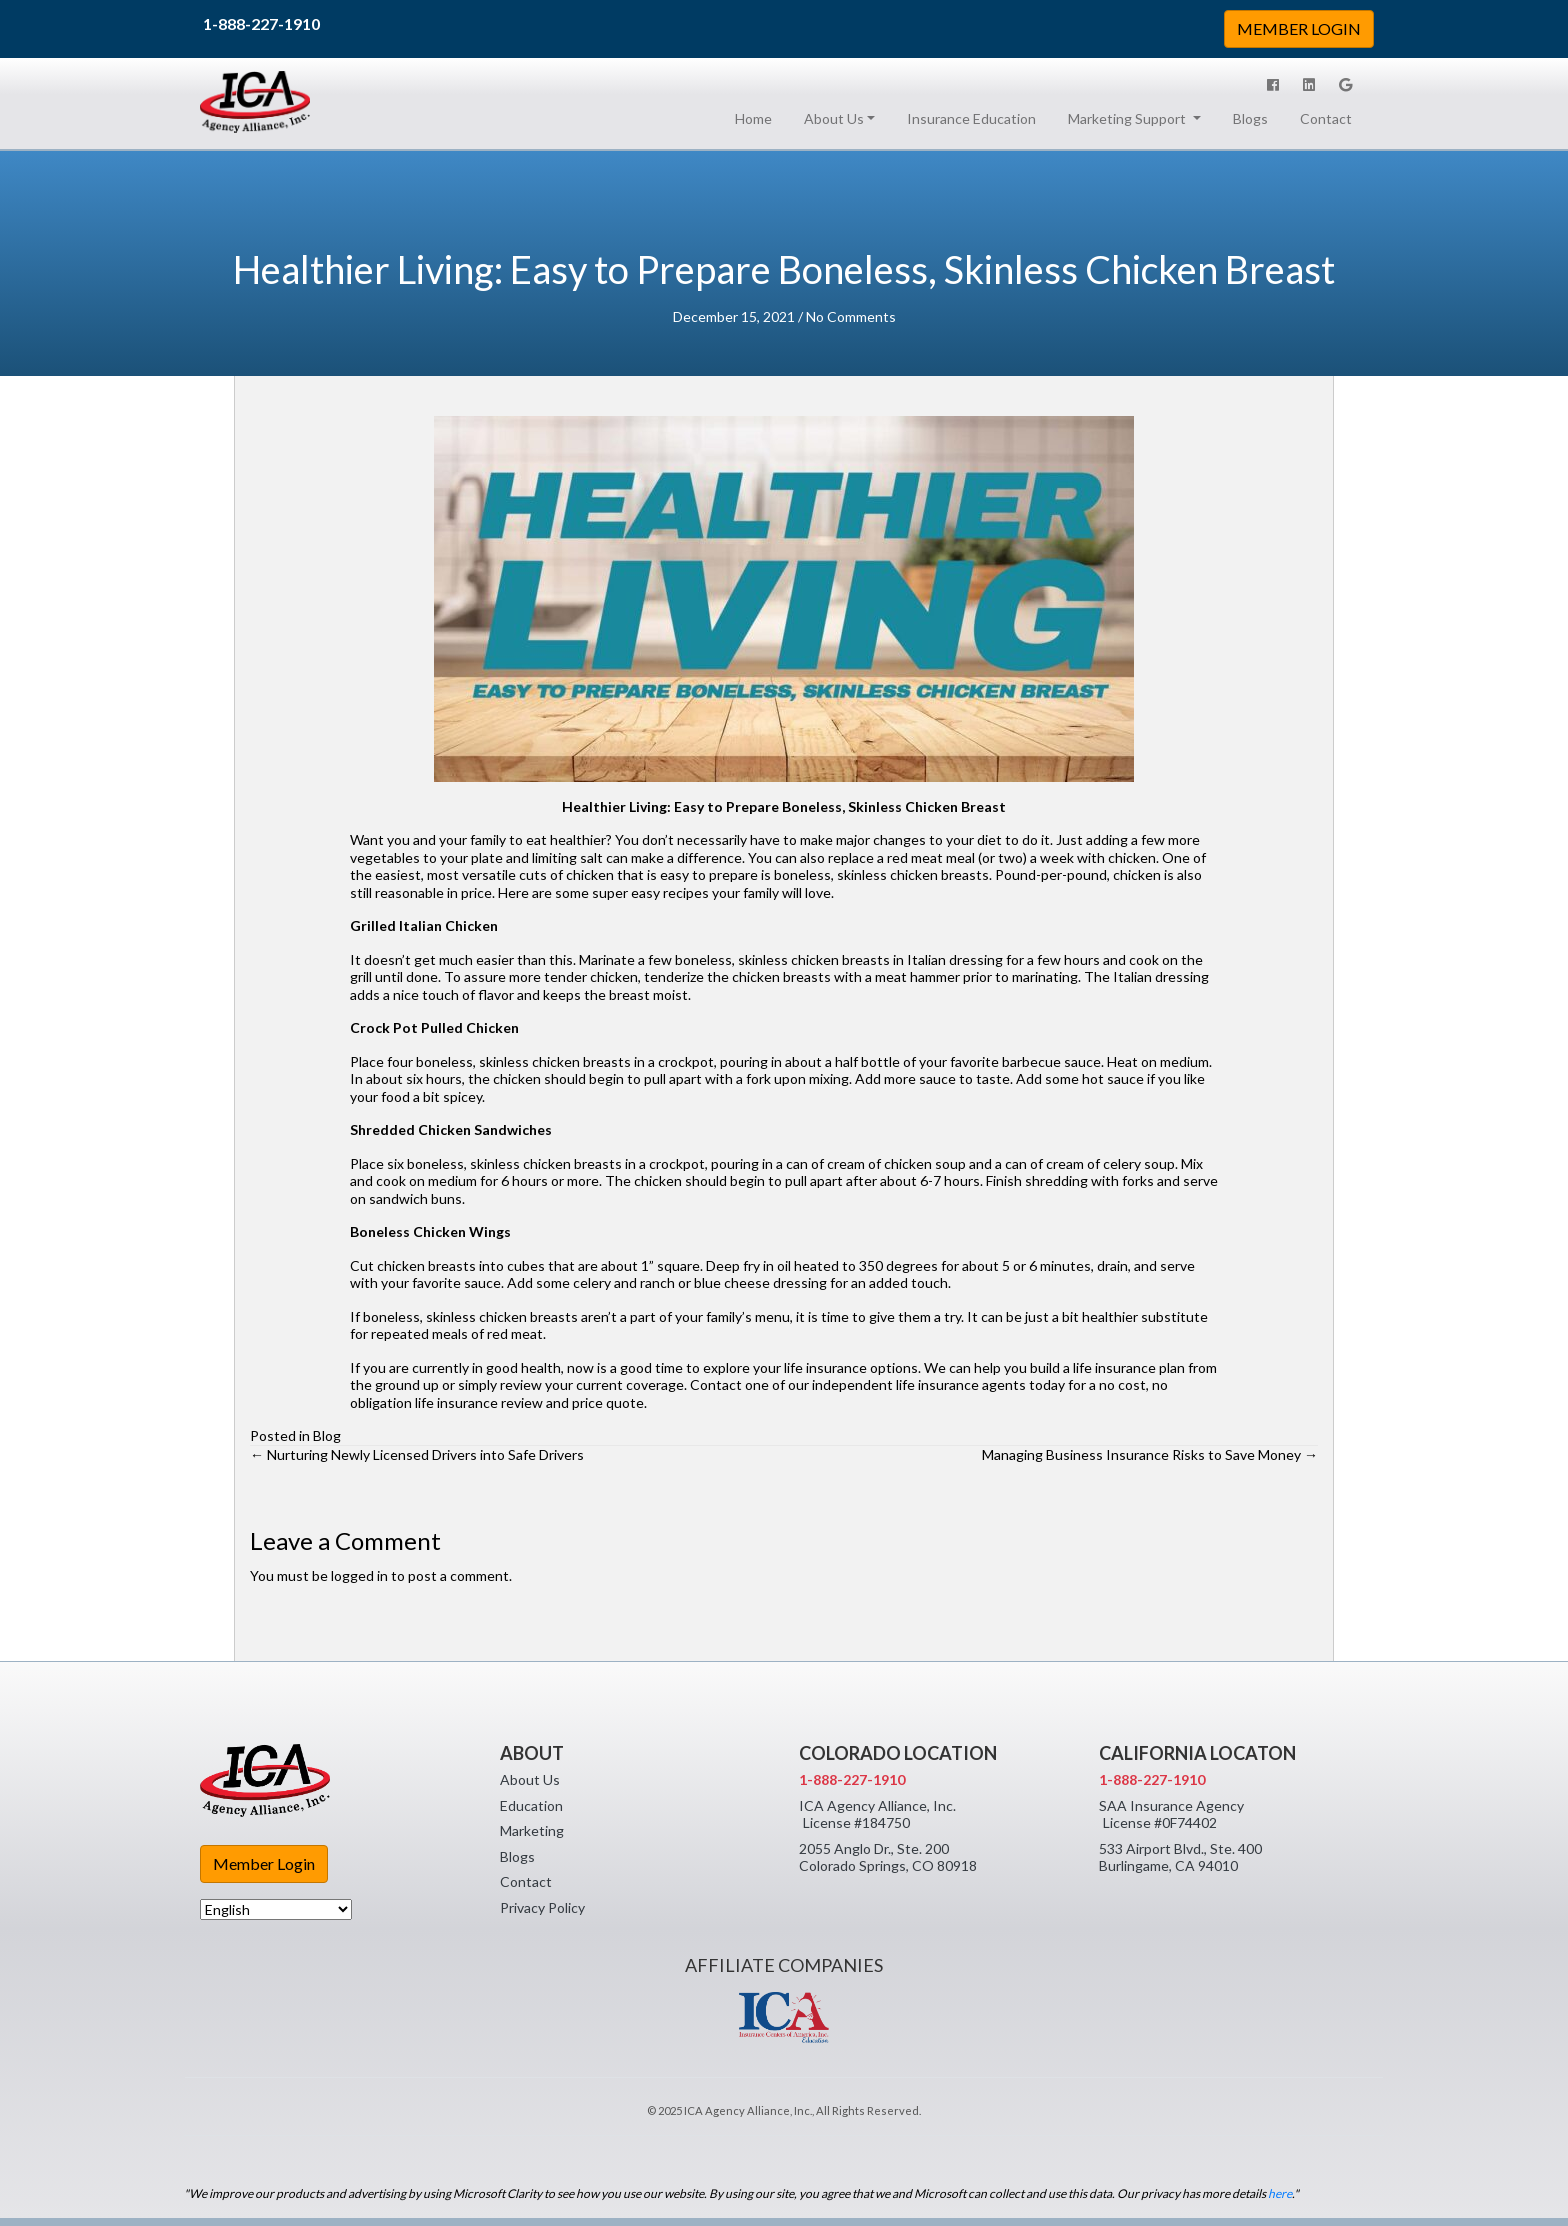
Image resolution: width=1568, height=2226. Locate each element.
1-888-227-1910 (261, 23)
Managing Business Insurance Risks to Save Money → (1150, 1454)
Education (531, 1805)
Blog (327, 1435)
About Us (530, 1779)
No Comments (851, 316)
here (1280, 2193)
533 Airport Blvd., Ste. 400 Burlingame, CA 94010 (1180, 1857)
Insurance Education (971, 118)
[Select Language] (276, 1909)
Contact (1326, 118)
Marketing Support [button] (1128, 118)
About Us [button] (834, 118)
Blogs (1250, 118)
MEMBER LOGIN (1299, 28)
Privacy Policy (542, 1907)
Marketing (532, 1830)
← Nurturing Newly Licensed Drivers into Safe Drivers (417, 1454)
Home (757, 118)
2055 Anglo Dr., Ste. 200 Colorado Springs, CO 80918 (888, 1857)
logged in (359, 1575)
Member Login (264, 1863)
